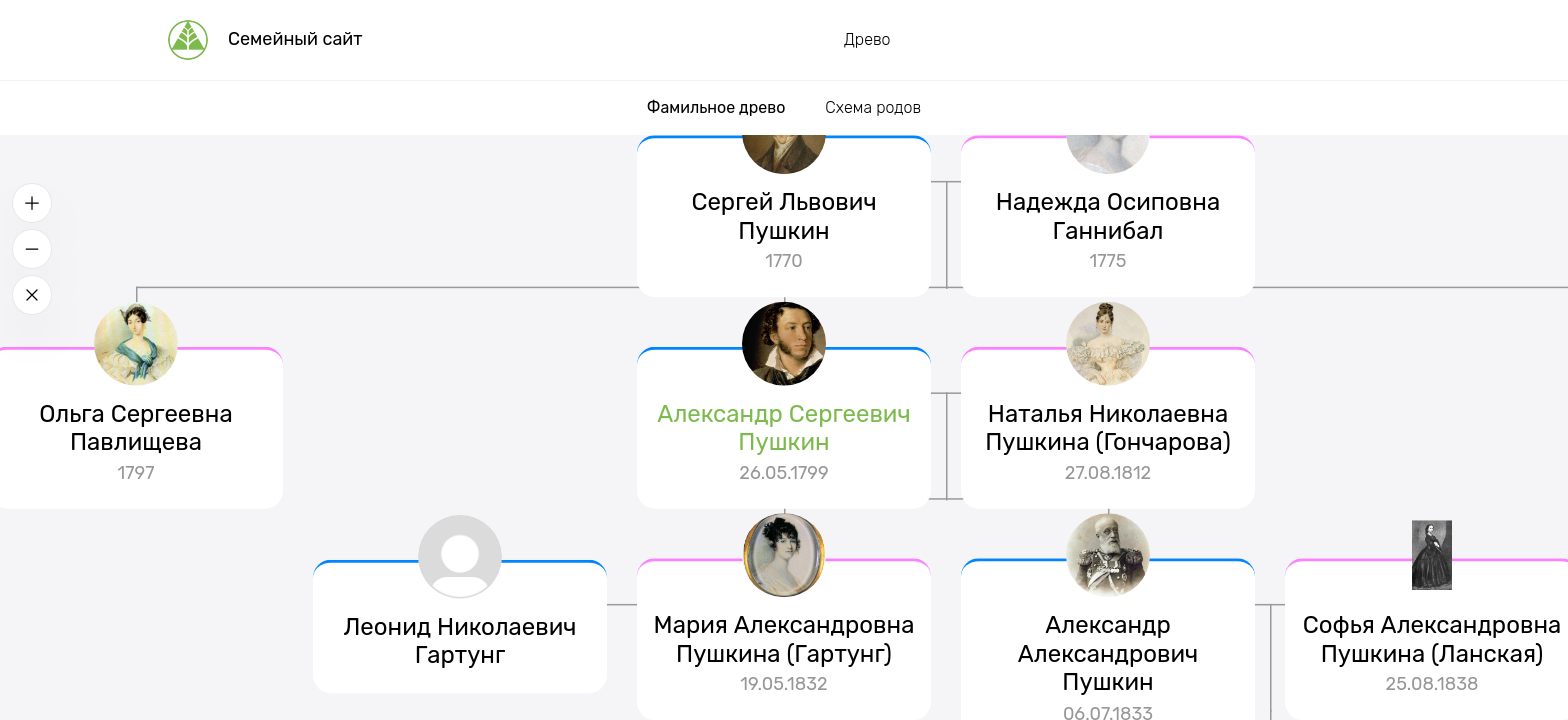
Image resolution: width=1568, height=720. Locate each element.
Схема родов (873, 107)
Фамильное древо (716, 107)
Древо (867, 39)
